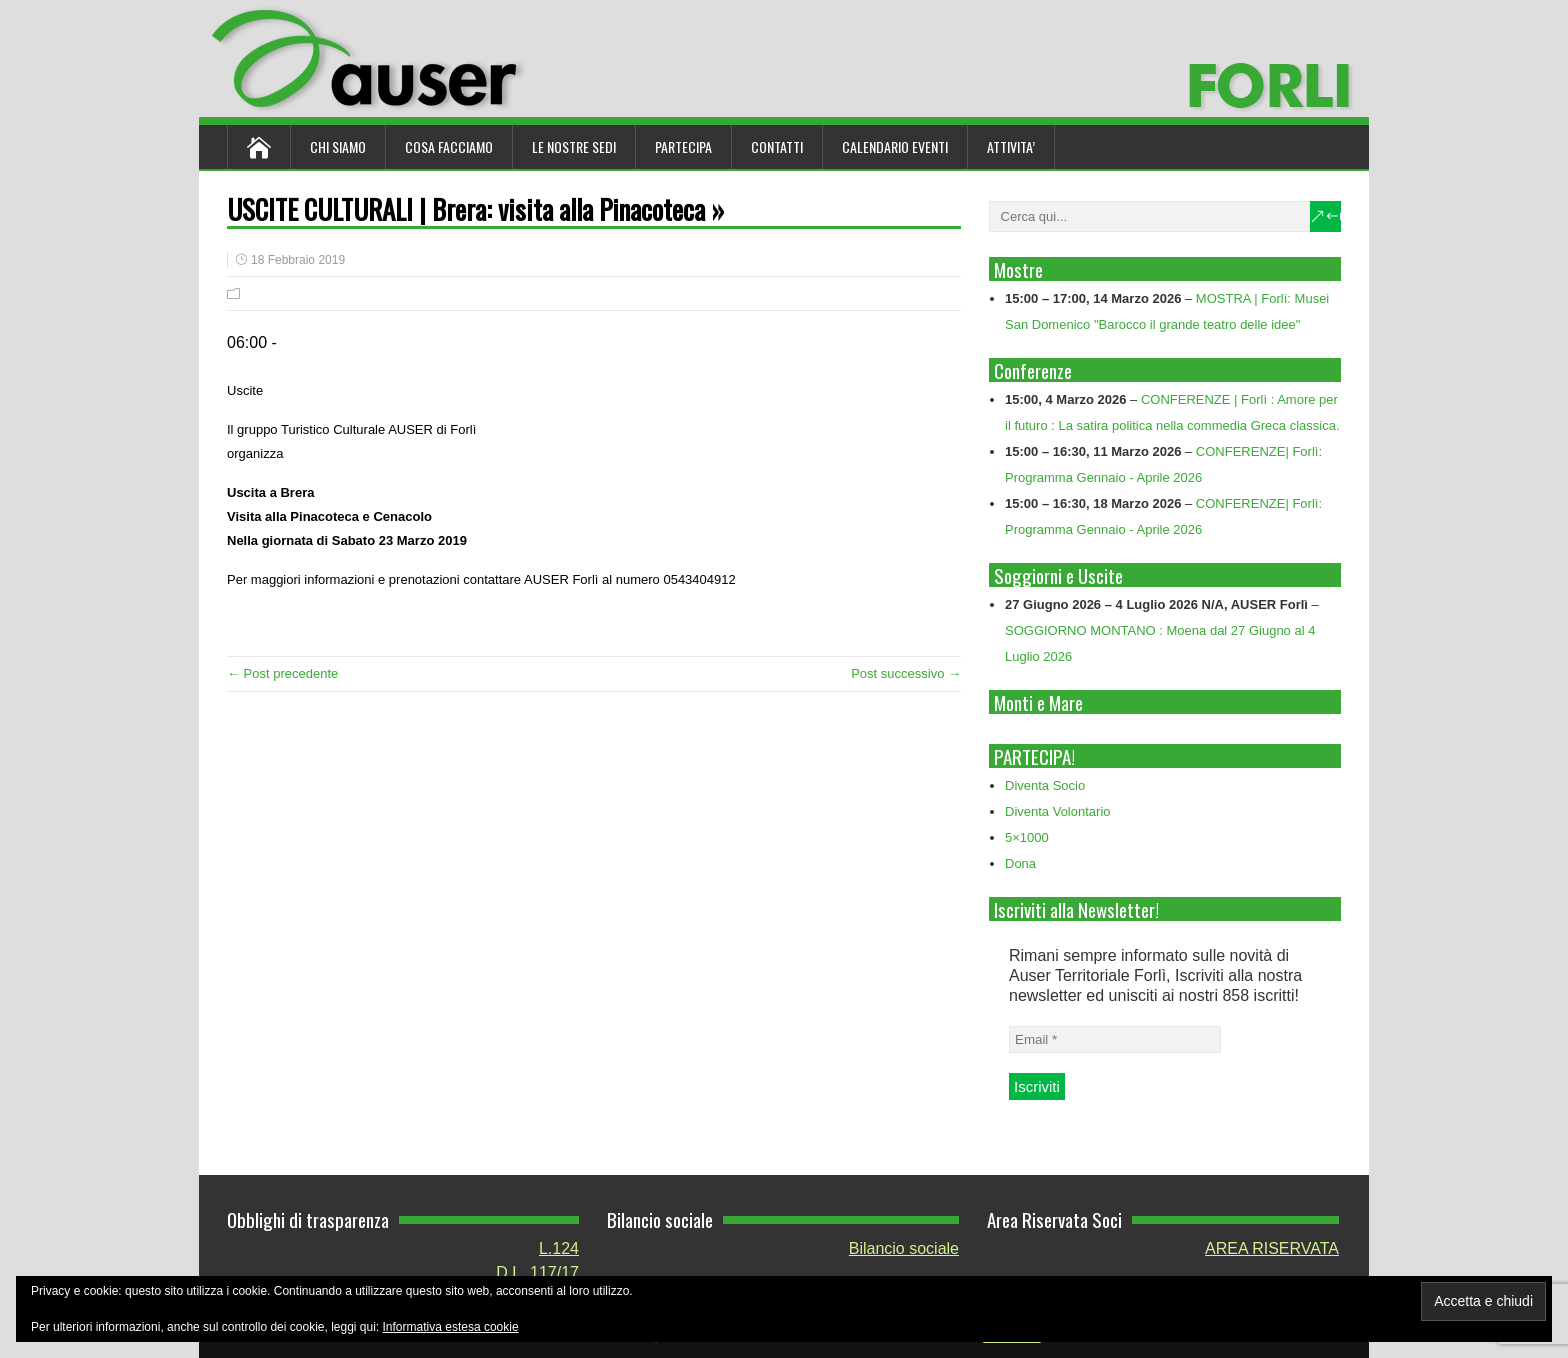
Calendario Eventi (895, 146)
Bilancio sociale (904, 1248)
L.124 (559, 1248)
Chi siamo (338, 146)
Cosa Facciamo (449, 146)
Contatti (777, 146)
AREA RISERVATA (1272, 1248)
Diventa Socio (1045, 785)
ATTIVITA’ (1011, 146)
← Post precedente (282, 673)
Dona (1020, 863)
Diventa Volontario (1058, 811)
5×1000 (1027, 837)
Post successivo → (906, 673)
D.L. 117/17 (537, 1272)
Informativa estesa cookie (451, 1327)
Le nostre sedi (574, 146)
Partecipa (683, 146)
